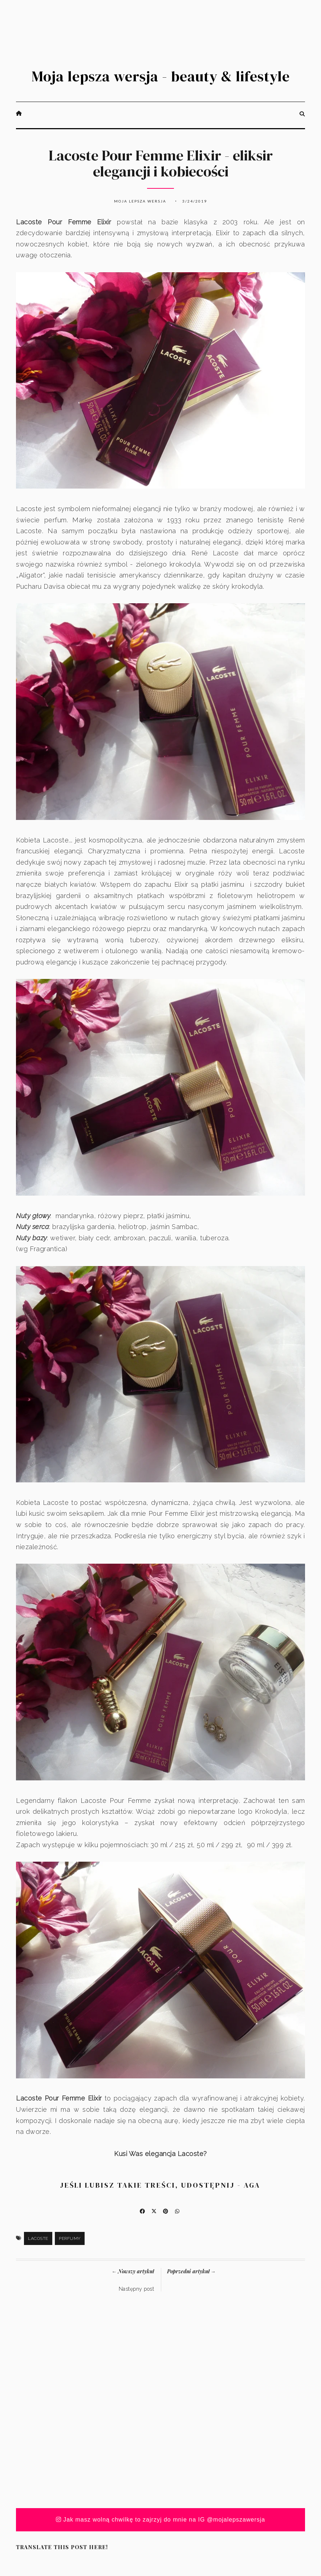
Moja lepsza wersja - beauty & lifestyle (161, 76)
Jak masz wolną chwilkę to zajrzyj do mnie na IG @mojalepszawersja (160, 2519)
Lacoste (38, 2238)
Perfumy (70, 2238)
